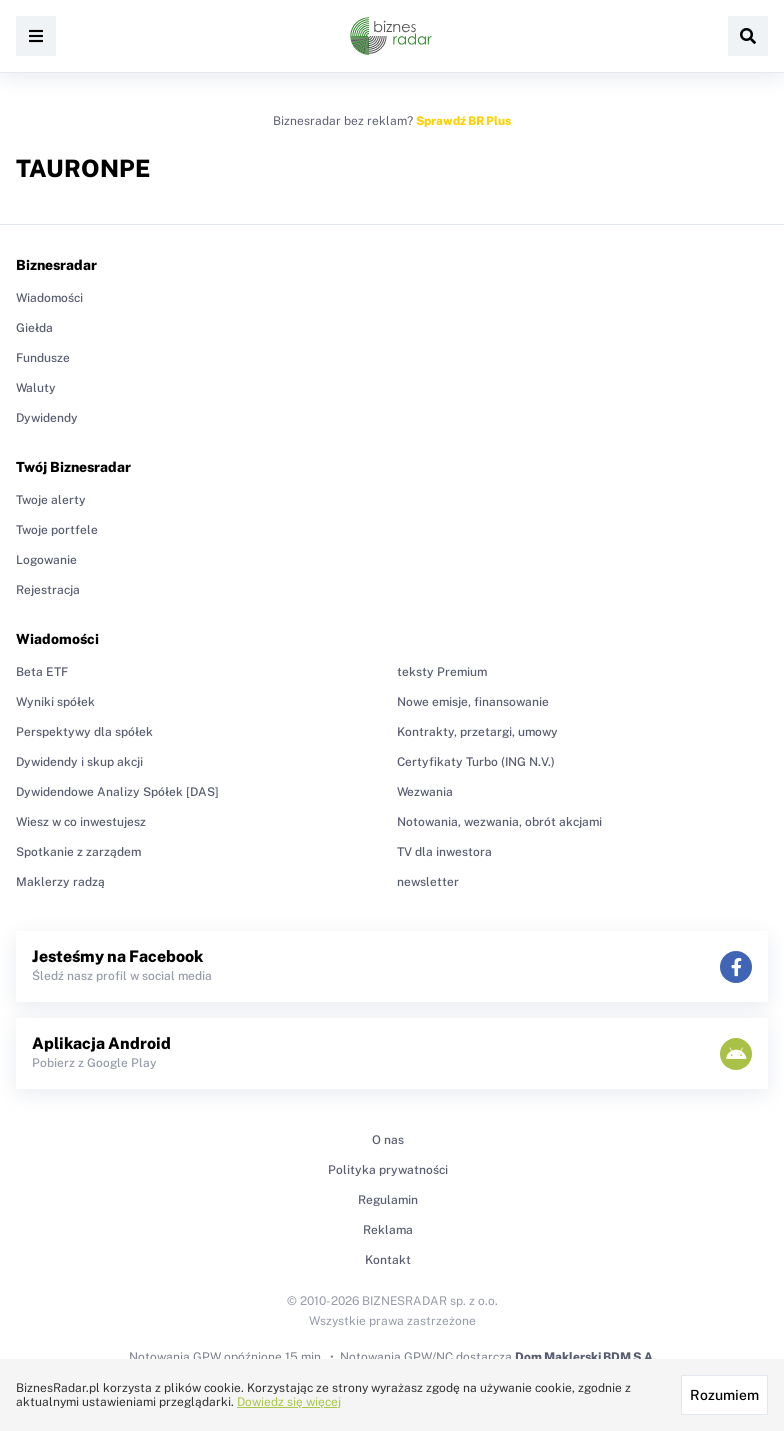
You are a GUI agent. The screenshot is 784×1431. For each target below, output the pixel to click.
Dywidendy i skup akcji (79, 762)
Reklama (388, 1230)
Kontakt (388, 1260)
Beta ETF (42, 672)
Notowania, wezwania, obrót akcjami (499, 822)
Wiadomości (49, 298)
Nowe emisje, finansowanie (473, 702)
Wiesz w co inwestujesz (81, 822)
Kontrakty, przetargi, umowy (477, 732)
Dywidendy (47, 418)
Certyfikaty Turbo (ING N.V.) (476, 762)
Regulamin (388, 1200)
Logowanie (46, 560)
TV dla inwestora (444, 852)
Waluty (36, 388)
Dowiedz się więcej (289, 1402)
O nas (388, 1140)
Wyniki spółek (55, 702)
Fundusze (43, 358)
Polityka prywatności (388, 1170)
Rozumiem (724, 1395)
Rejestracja (48, 590)
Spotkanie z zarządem (78, 852)
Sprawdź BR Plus (463, 121)
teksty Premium (442, 672)
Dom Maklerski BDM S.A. (585, 1357)
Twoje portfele (57, 530)
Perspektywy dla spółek (84, 732)
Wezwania (425, 792)
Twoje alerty (51, 500)
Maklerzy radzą (60, 882)
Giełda (34, 328)
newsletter (428, 882)
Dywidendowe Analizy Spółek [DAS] (117, 792)
